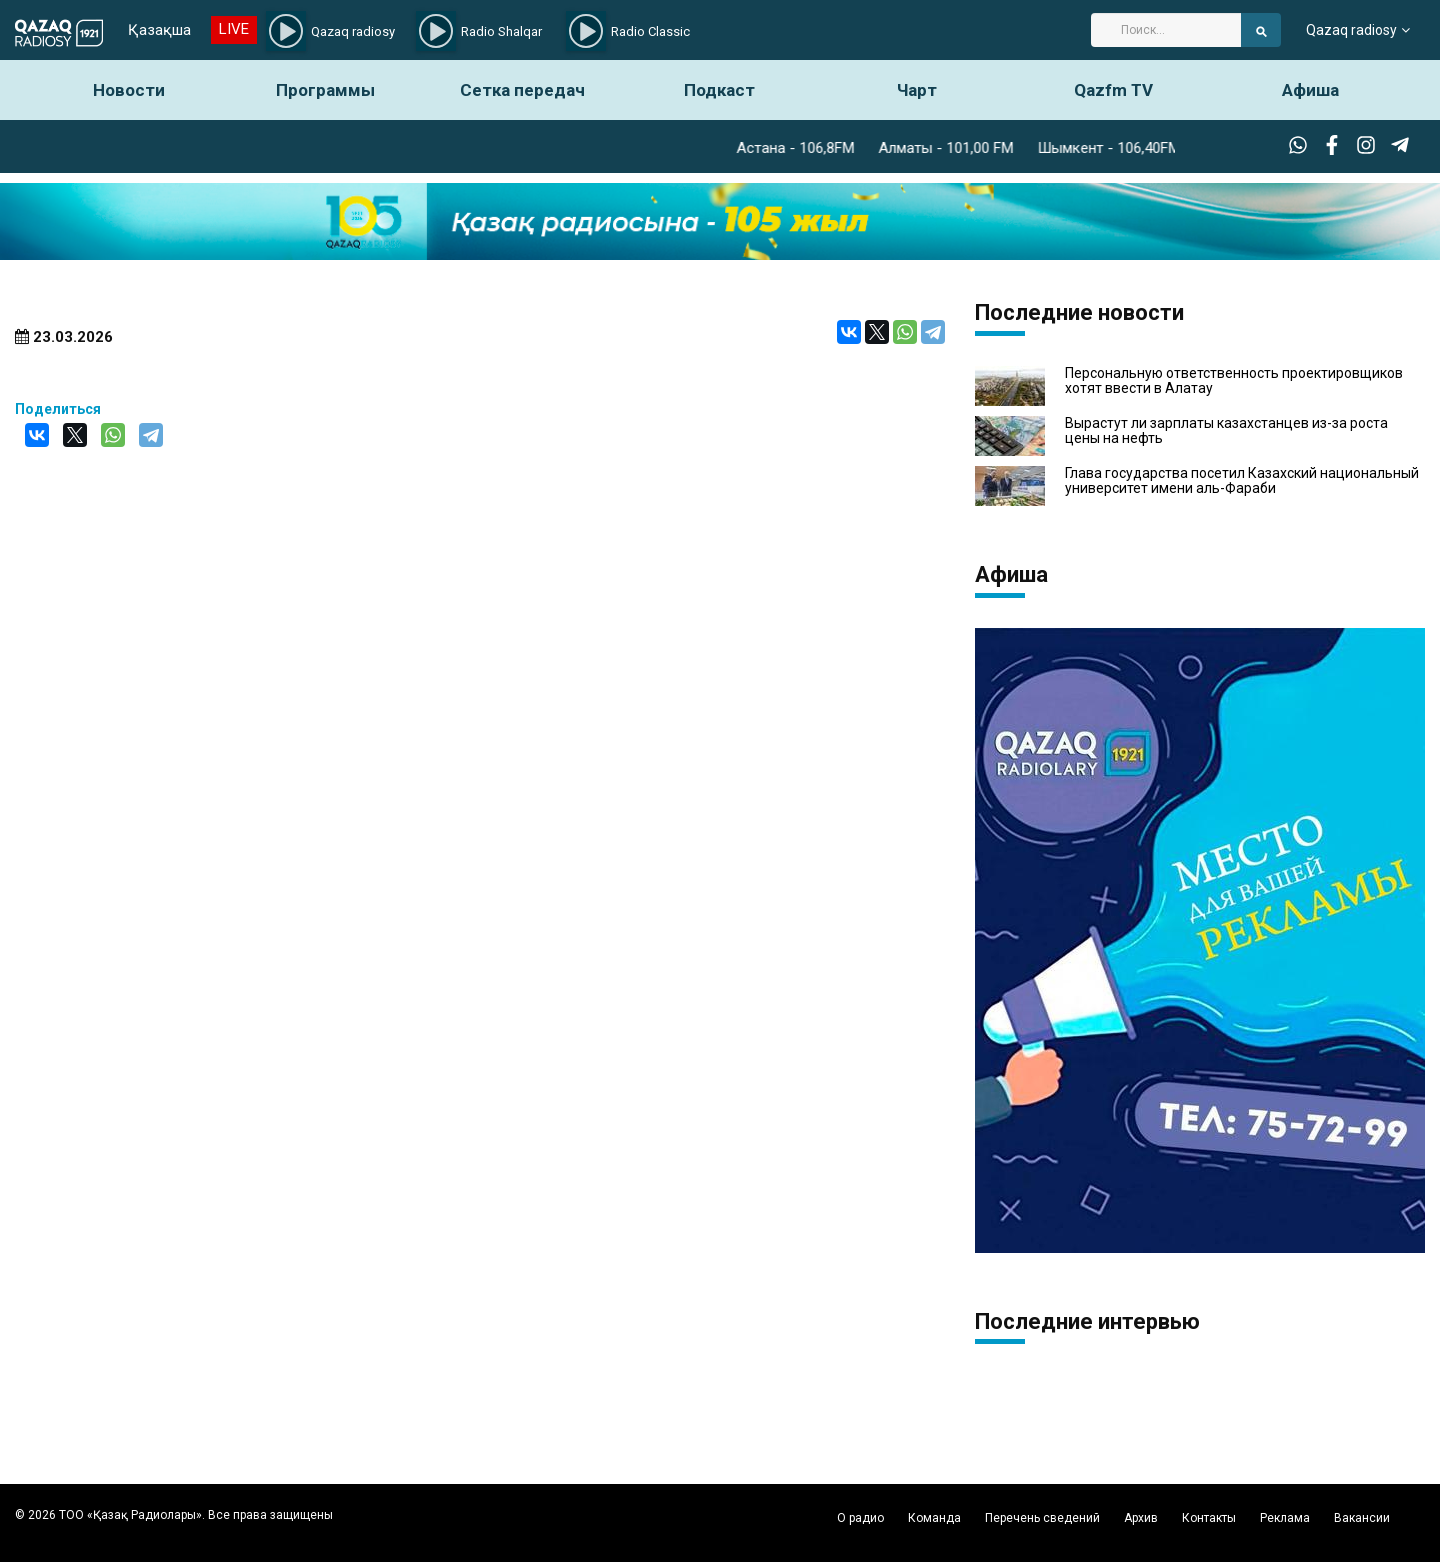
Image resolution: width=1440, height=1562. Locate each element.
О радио (860, 1518)
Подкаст (719, 90)
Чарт (917, 90)
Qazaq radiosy (1351, 30)
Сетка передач (522, 90)
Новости (129, 90)
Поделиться (58, 409)
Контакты (1209, 1518)
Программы (325, 90)
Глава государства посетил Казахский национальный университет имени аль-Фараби (1242, 481)
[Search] (1166, 30)
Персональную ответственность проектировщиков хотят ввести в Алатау (1234, 381)
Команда (934, 1518)
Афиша (1310, 90)
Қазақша (159, 30)
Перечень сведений (1042, 1518)
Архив (1141, 1518)
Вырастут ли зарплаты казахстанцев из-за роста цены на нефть (1226, 431)
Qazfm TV (1113, 90)
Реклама (1285, 1518)
